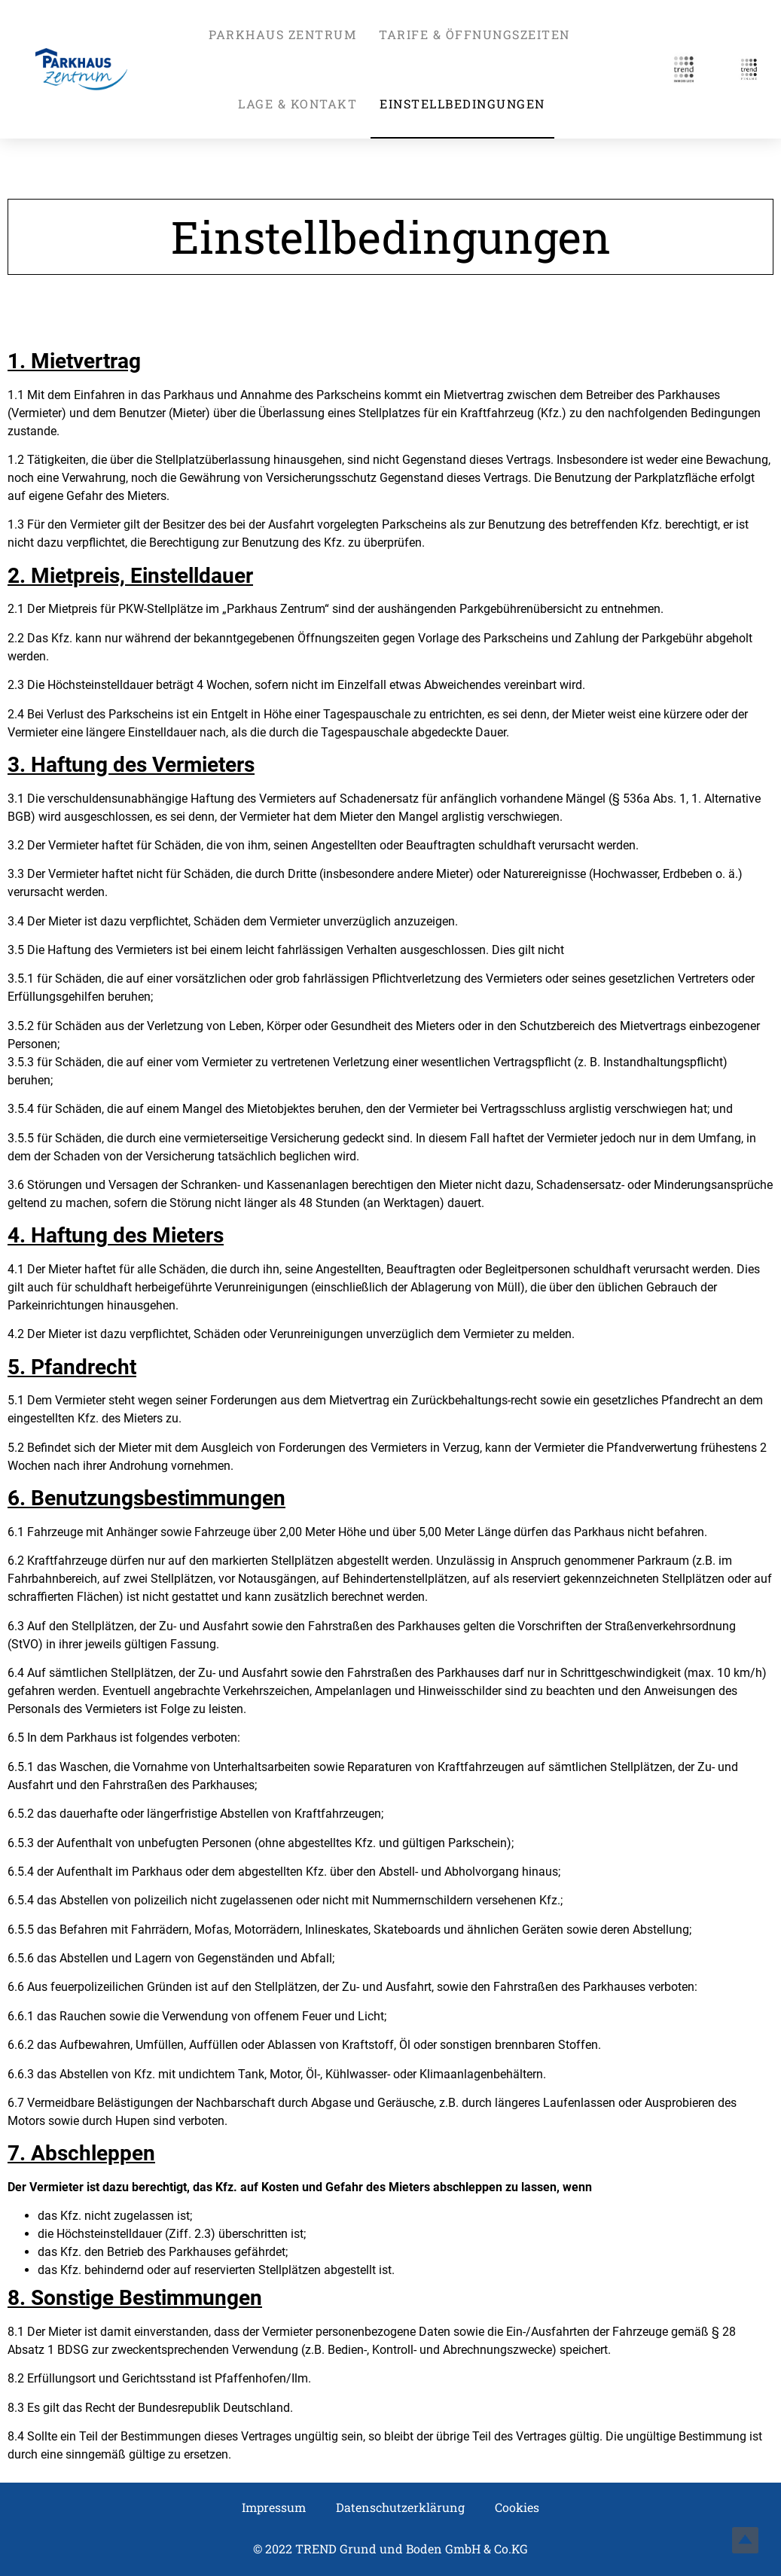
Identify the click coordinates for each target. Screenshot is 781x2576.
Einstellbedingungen (462, 103)
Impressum (274, 2507)
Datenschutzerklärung (400, 2507)
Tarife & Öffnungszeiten (474, 34)
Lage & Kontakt (297, 103)
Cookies (517, 2507)
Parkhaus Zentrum (282, 34)
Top (745, 2540)
